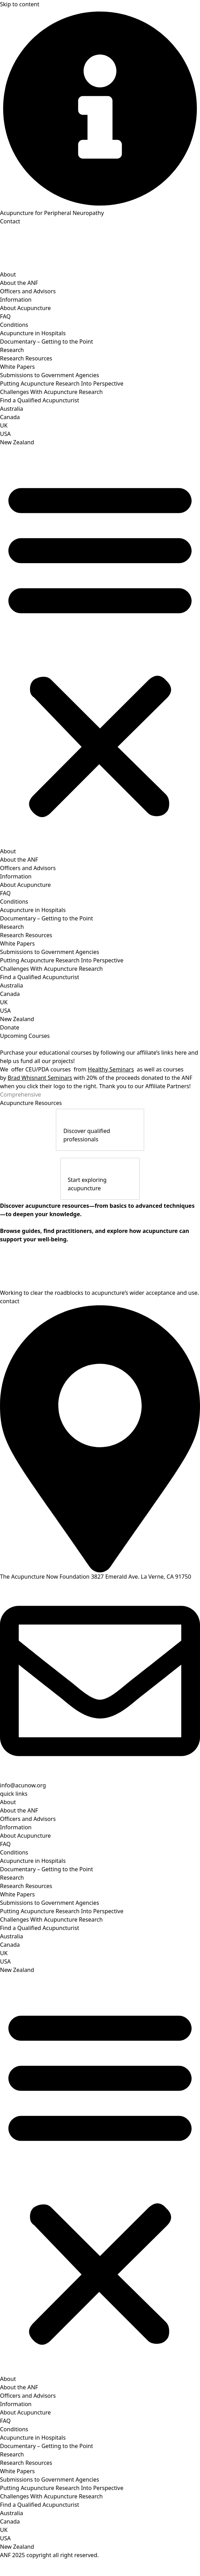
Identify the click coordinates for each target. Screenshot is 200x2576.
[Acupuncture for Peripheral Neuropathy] (100, 108)
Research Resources (26, 358)
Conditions (14, 325)
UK (4, 425)
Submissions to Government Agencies (49, 375)
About (8, 274)
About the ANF (19, 283)
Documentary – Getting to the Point (46, 341)
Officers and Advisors (28, 291)
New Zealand (17, 442)
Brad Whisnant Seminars (40, 1078)
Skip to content (19, 4)
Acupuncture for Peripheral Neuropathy (52, 213)
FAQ (5, 316)
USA (5, 434)
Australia (11, 408)
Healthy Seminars (111, 1069)
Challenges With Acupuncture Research (51, 392)
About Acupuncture (25, 308)
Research (12, 350)
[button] (100, 646)
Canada (10, 417)
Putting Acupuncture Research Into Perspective (62, 383)
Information (16, 299)
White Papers (17, 367)
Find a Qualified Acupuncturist (39, 400)
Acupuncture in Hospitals (33, 333)
